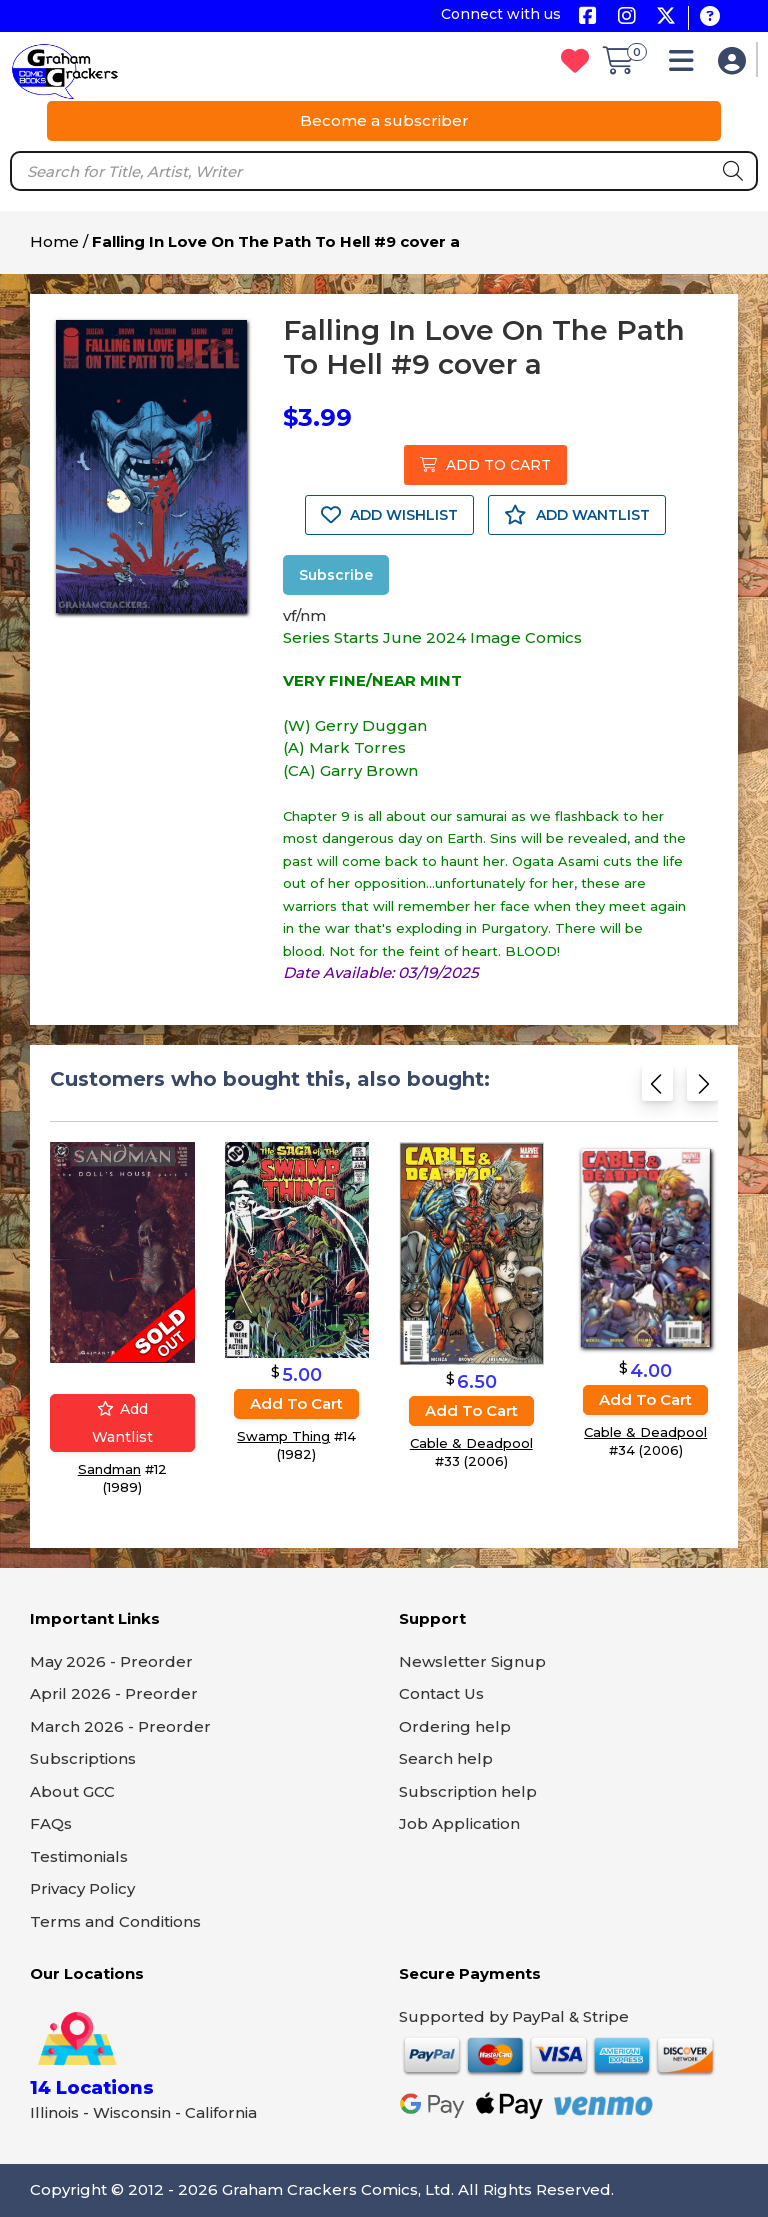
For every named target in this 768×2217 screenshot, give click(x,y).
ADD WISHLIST (389, 515)
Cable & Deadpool (471, 1442)
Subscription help (468, 1791)
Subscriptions (83, 1758)
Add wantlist (122, 1422)
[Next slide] (702, 1087)
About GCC (72, 1791)
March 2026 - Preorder (120, 1726)
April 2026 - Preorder (114, 1693)
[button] (686, 65)
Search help (446, 1758)
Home (54, 241)
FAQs (51, 1823)
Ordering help (455, 1726)
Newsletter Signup (472, 1661)
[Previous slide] (657, 1087)
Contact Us (441, 1693)
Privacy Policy (82, 1888)
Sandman (109, 1468)
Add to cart (296, 1403)
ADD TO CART (485, 465)
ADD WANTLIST (577, 515)
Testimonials (79, 1856)
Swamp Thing (283, 1436)
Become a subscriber (384, 120)
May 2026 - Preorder (111, 1661)
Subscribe (336, 575)
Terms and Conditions (115, 1921)
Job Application (459, 1823)
